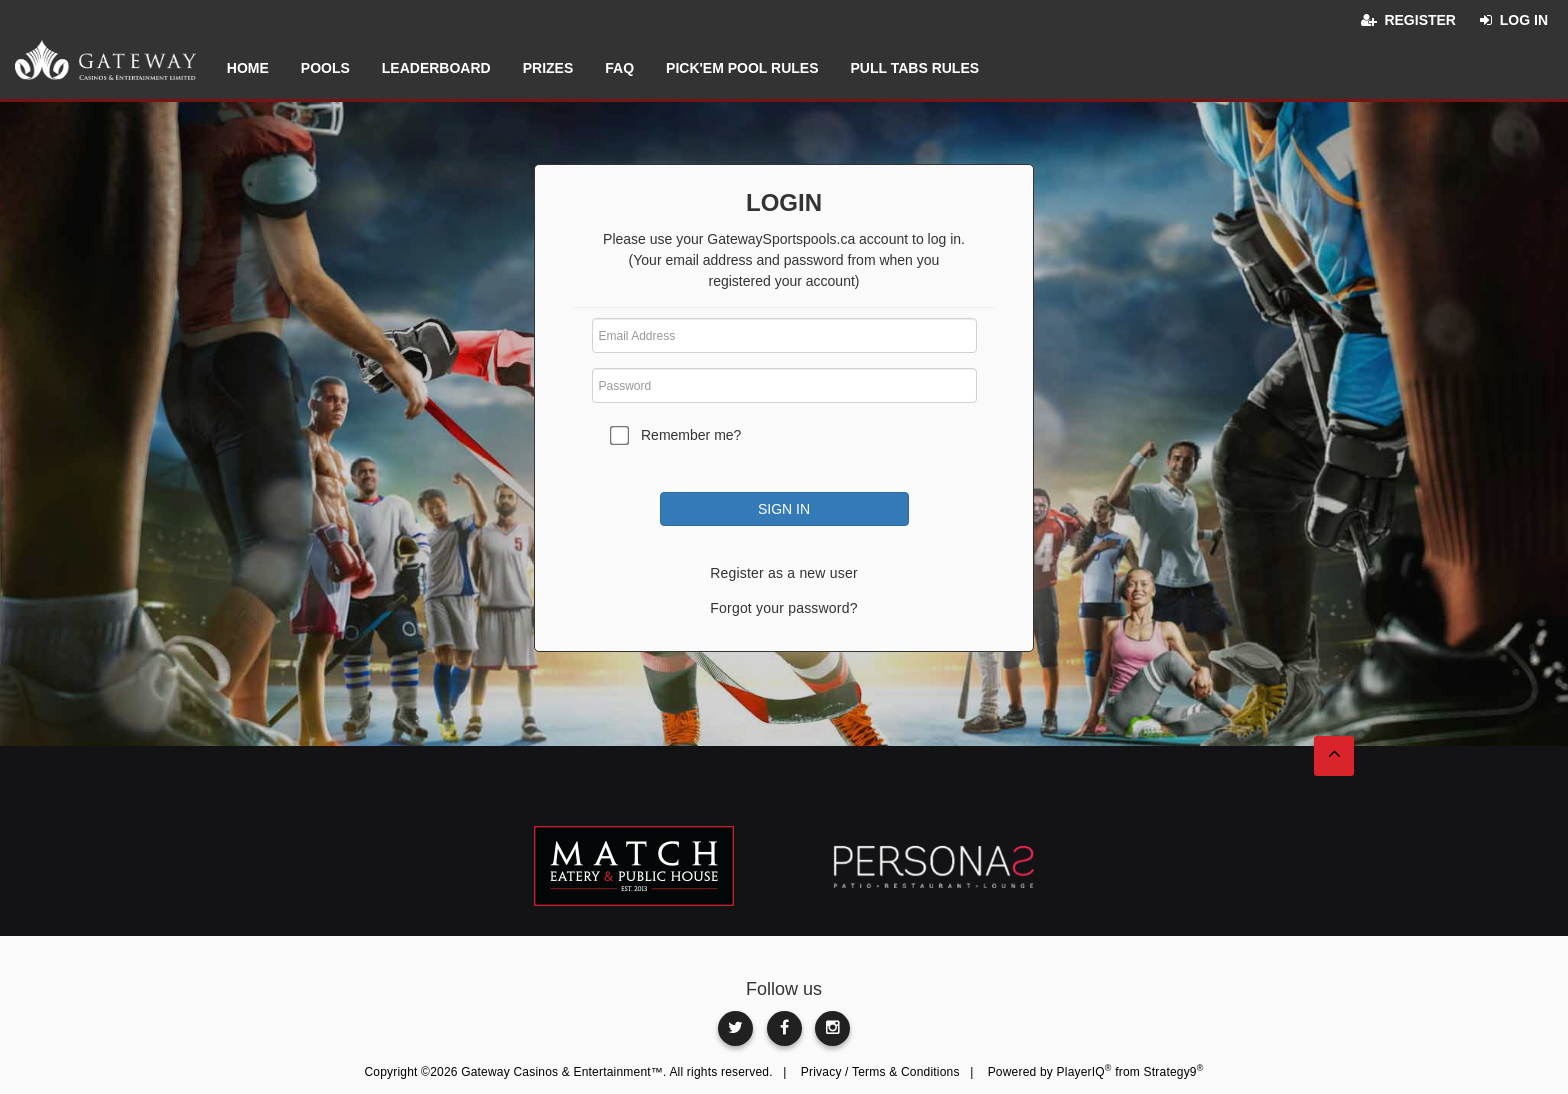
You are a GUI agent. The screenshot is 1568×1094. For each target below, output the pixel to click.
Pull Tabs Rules (914, 68)
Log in (1524, 20)
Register (1420, 20)
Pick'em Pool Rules (742, 68)
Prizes (548, 68)
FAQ (619, 68)
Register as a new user (784, 573)
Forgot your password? (783, 608)
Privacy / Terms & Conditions (880, 1072)
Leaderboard (436, 68)
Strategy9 (1174, 1072)
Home (248, 68)
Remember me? (691, 435)
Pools (325, 68)
